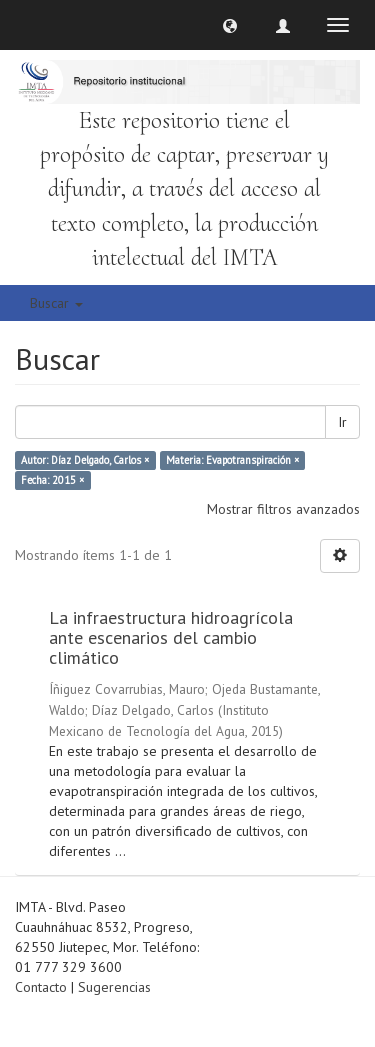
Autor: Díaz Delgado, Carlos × (85, 460)
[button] (230, 25)
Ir (342, 422)
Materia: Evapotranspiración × (232, 460)
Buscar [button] (56, 303)
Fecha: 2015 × (52, 480)
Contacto (41, 987)
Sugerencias (114, 987)
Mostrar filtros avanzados (283, 509)
